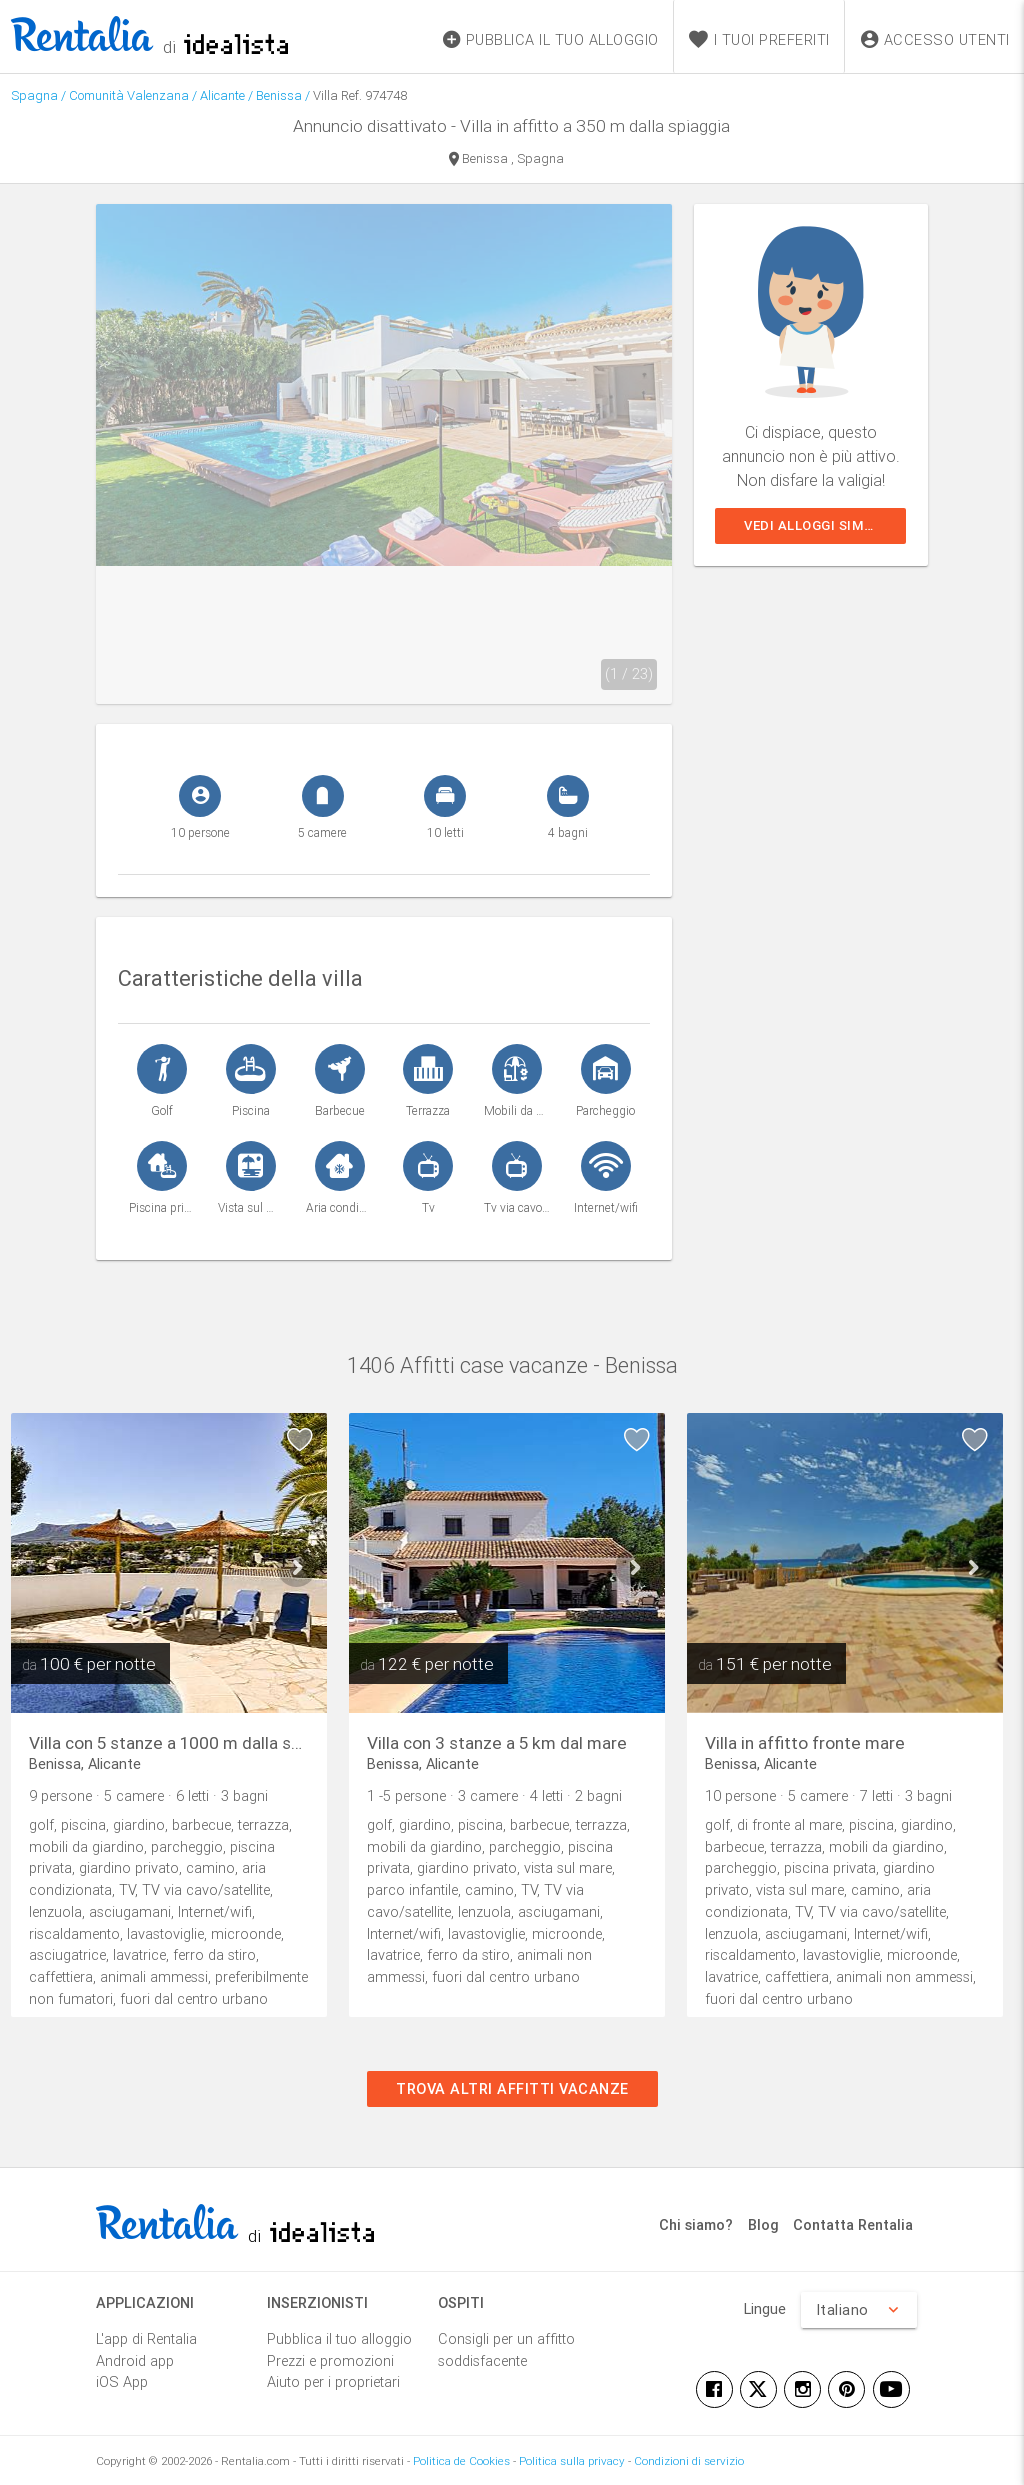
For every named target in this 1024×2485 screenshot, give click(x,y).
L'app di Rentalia (146, 2338)
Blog (763, 2224)
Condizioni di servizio (689, 2460)
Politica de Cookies (461, 2460)
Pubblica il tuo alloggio (339, 2338)
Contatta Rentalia (853, 2224)
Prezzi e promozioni (330, 2360)
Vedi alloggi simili (812, 525)
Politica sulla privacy (572, 2460)
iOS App (122, 2381)
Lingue (765, 2308)
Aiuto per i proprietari (333, 2381)
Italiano (858, 2310)
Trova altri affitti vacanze (512, 2088)
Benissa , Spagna (506, 160)
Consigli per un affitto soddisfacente (506, 2349)
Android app (135, 2360)
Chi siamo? (696, 2224)
